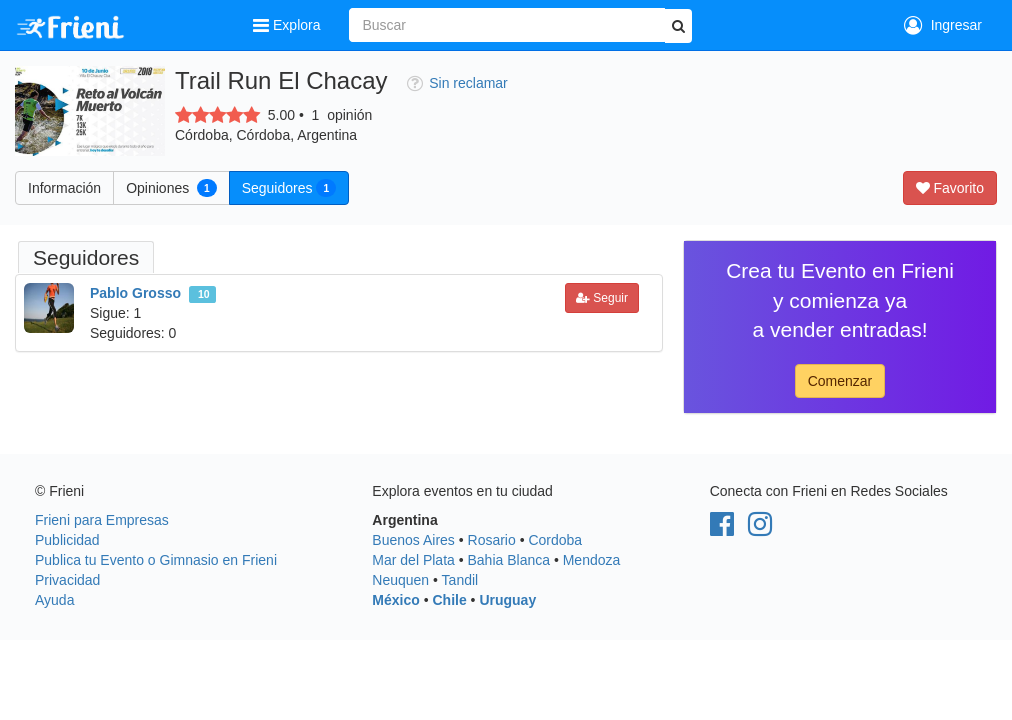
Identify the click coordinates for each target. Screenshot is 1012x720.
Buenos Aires (413, 540)
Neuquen (400, 580)
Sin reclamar (457, 83)
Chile (449, 600)
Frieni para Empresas (102, 520)
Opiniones (171, 188)
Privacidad (67, 580)
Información (64, 188)
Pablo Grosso (135, 293)
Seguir (602, 298)
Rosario (492, 540)
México (395, 600)
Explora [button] (288, 25)
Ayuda (54, 600)
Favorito (950, 188)
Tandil (460, 580)
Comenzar (840, 381)
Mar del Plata (413, 560)
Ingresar (943, 25)
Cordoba (555, 540)
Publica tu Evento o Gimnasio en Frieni (156, 560)
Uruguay (507, 600)
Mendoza (592, 560)
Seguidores (289, 188)
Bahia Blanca (509, 560)
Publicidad (67, 540)
